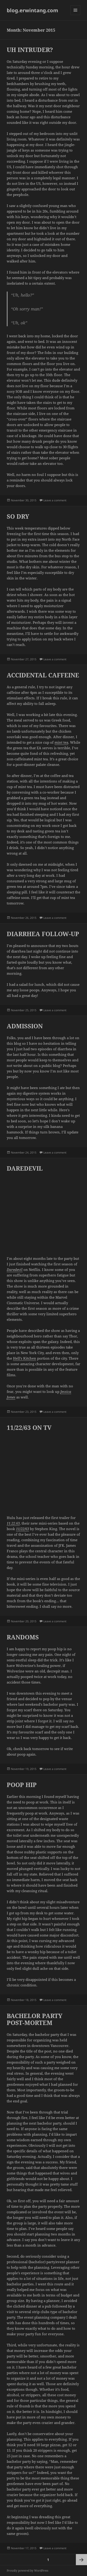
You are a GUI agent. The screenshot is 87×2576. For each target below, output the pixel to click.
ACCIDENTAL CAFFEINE (43, 675)
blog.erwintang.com (32, 10)
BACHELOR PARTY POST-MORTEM (34, 2019)
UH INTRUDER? (30, 50)
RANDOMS (23, 1637)
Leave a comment (54, 500)
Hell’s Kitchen (24, 1358)
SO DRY (18, 516)
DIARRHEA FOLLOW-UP (43, 934)
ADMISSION (25, 1026)
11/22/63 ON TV (29, 1427)
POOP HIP (22, 1785)
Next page (81, 2559)
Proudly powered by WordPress (27, 2571)
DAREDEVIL (25, 1168)
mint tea (61, 742)
